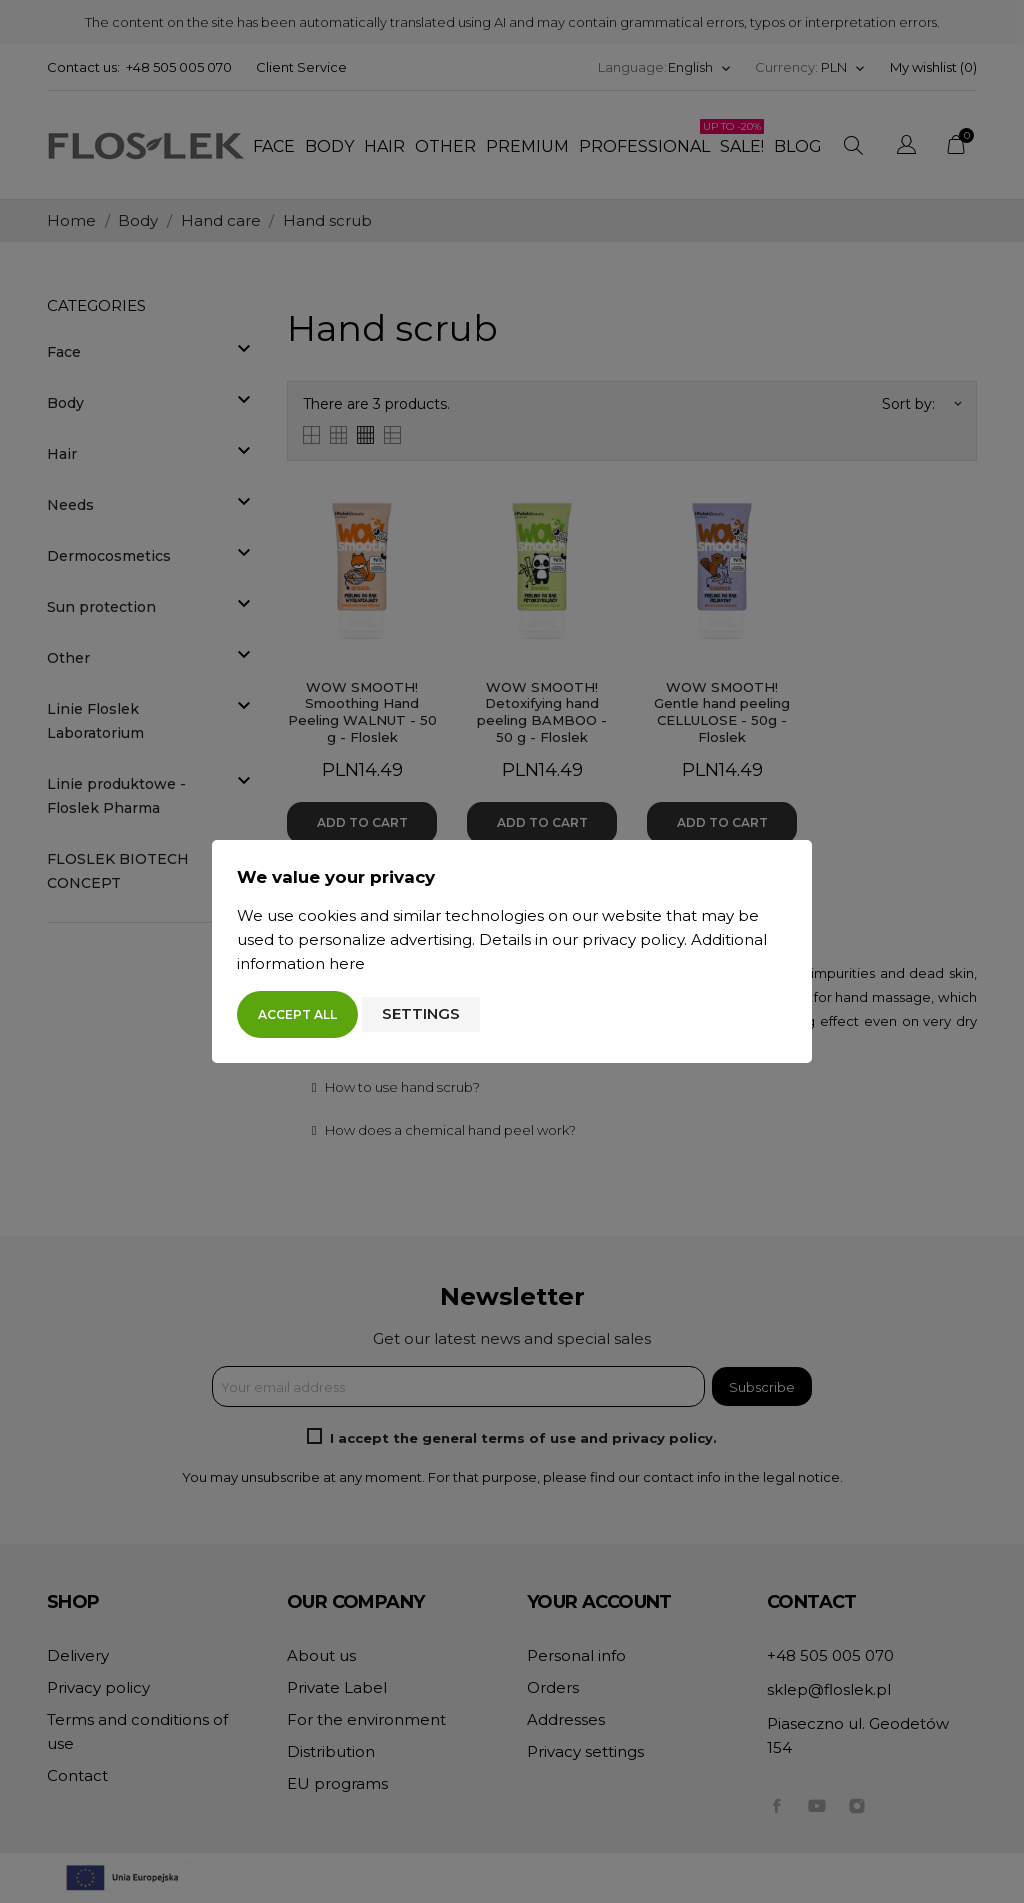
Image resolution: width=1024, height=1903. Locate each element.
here (347, 963)
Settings (421, 1013)
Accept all (297, 1014)
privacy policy (633, 939)
